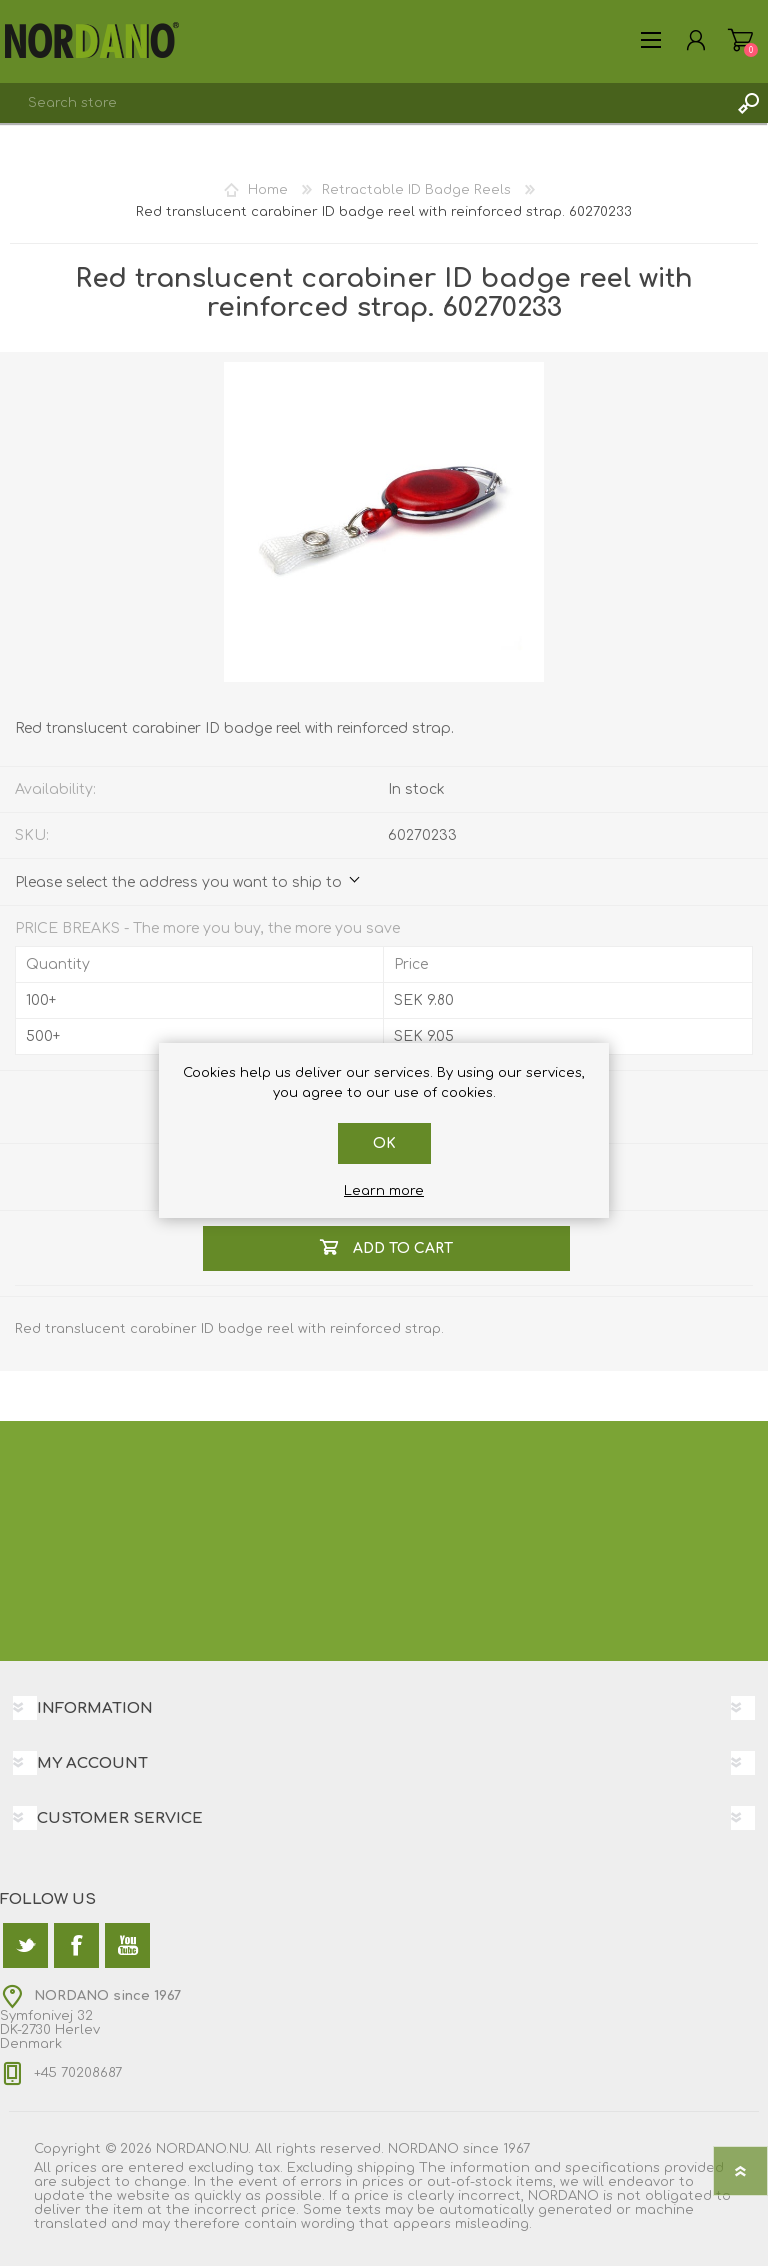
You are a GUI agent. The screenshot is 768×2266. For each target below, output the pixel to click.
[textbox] (364, 103)
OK (384, 1143)
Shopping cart (740, 40)
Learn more (384, 1191)
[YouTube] (127, 1945)
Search (748, 103)
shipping (386, 2168)
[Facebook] (76, 1945)
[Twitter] (25, 1945)
